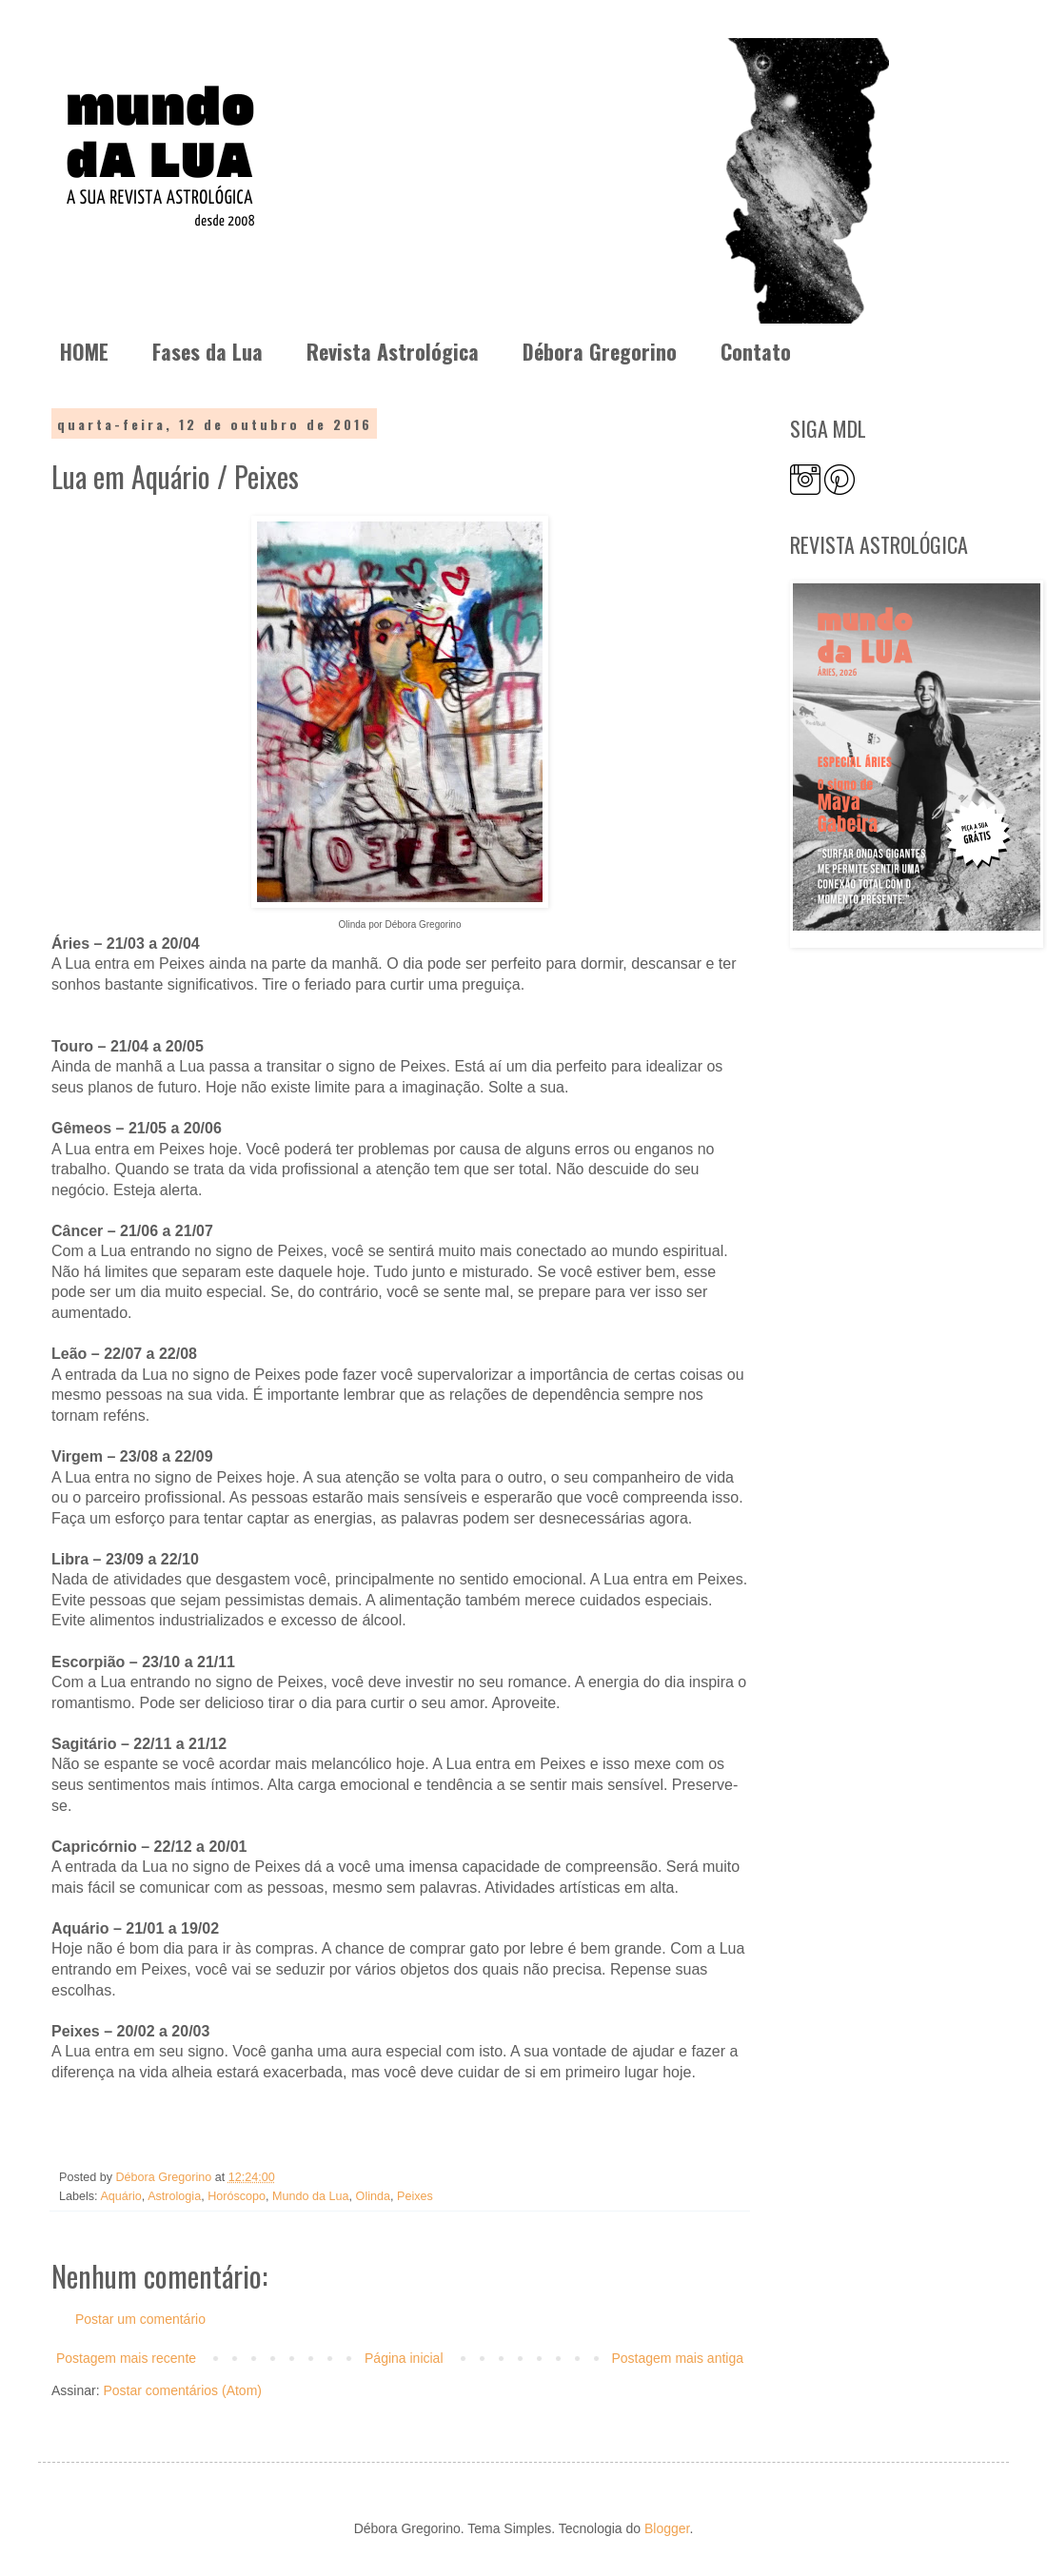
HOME (84, 351)
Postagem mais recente (126, 2358)
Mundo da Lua (310, 2196)
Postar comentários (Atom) (182, 2390)
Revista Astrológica (392, 351)
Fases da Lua (207, 351)
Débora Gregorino (600, 351)
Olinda (373, 2196)
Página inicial (404, 2358)
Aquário (120, 2196)
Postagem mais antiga (677, 2358)
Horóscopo (236, 2196)
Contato (756, 351)
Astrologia (174, 2196)
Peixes (415, 2196)
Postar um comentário (140, 2319)
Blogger (666, 2528)
